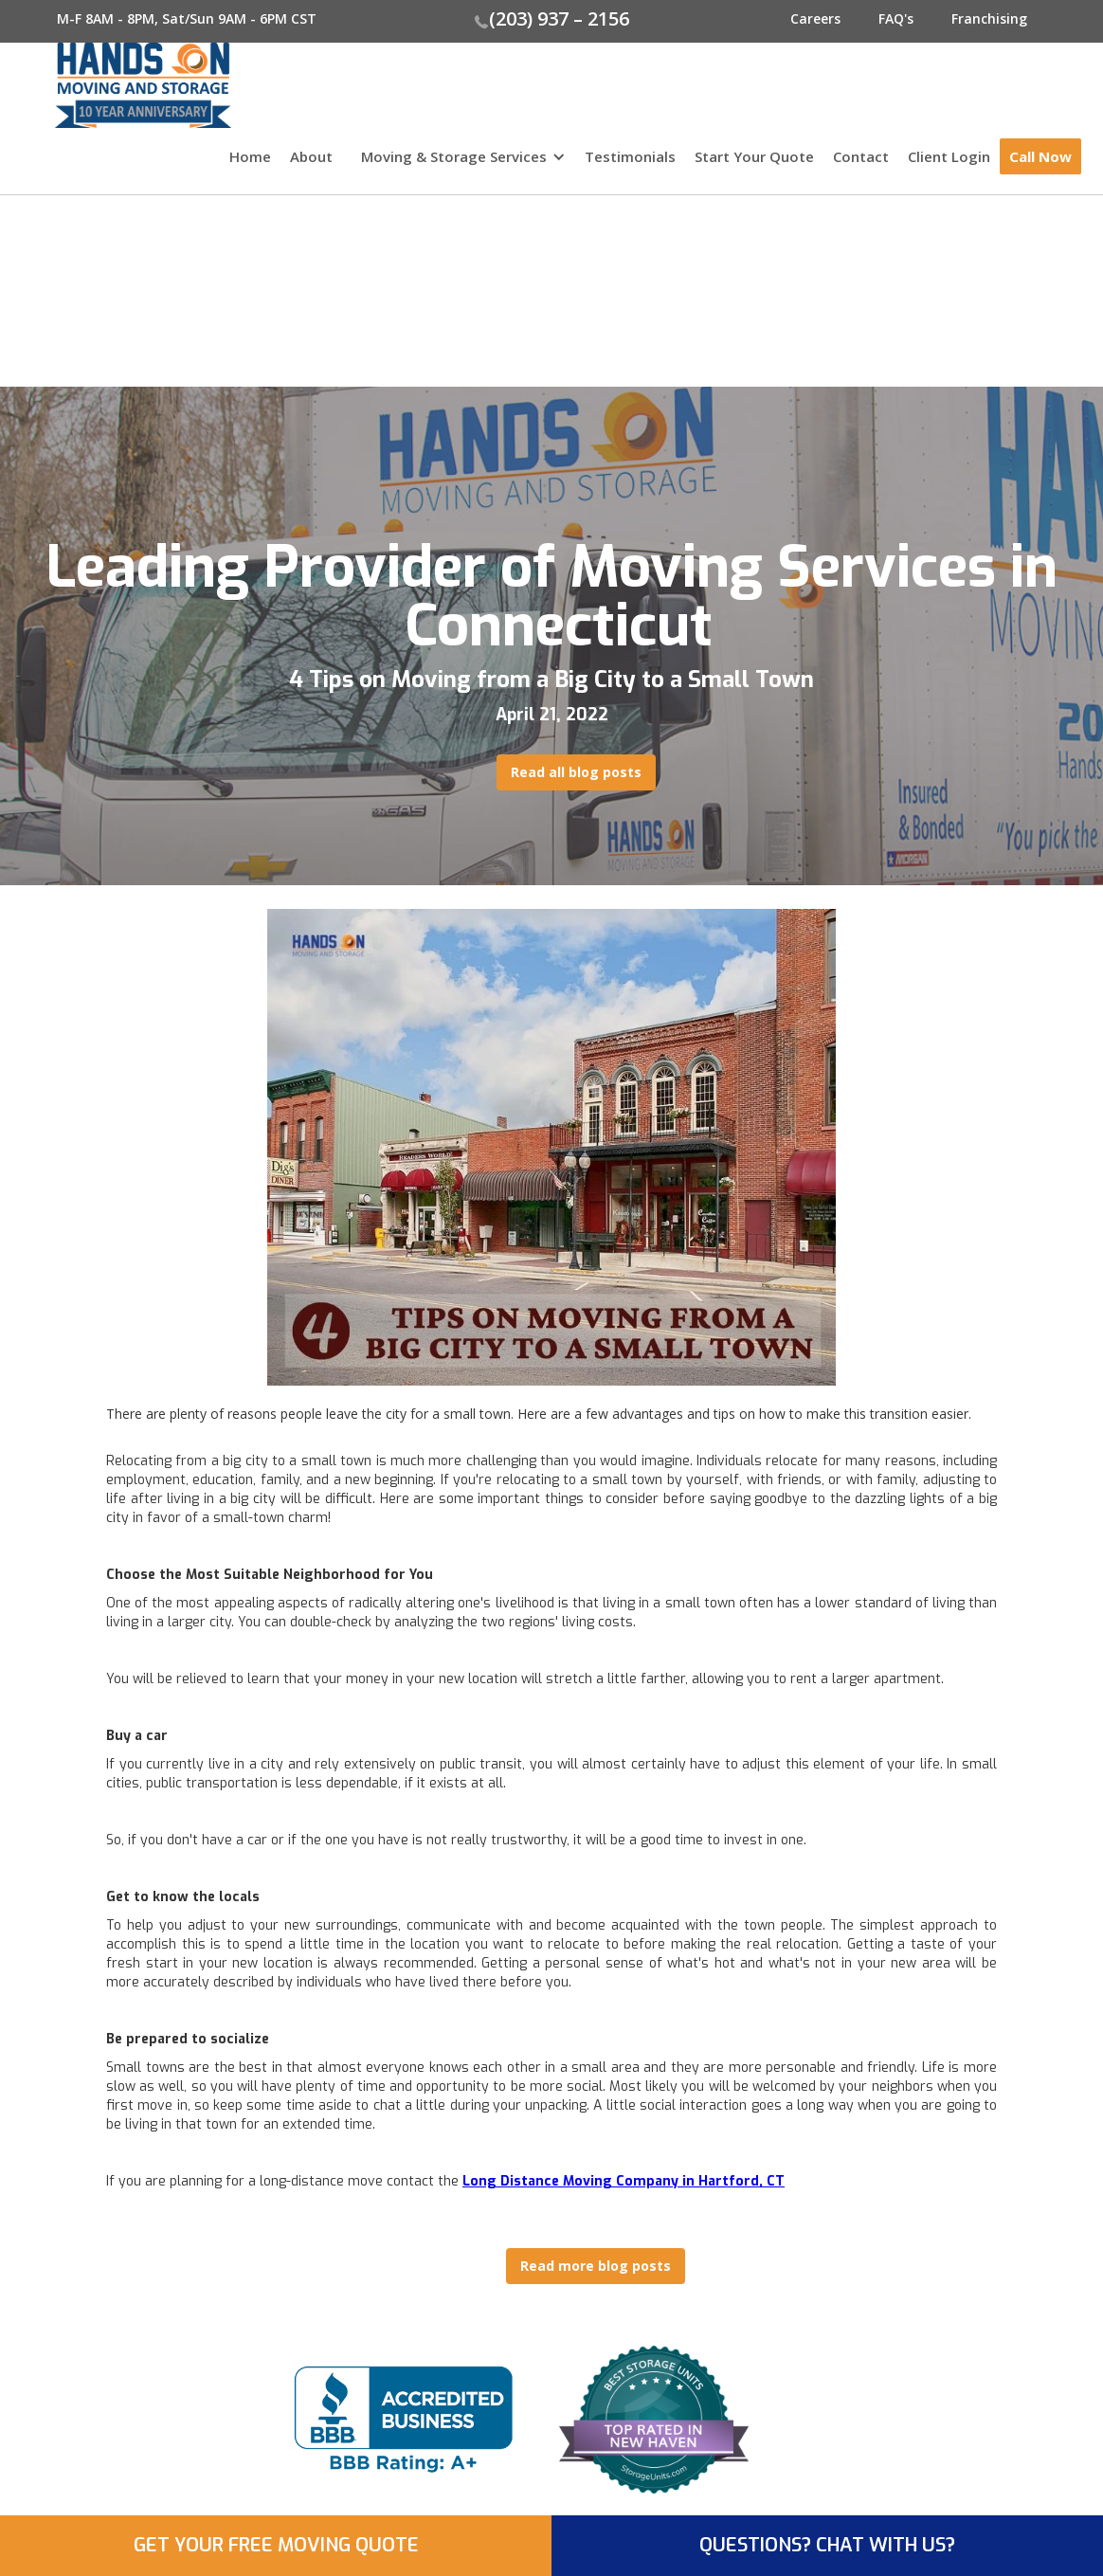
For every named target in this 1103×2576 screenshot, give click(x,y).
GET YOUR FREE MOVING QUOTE (276, 2545)
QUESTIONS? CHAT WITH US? (827, 2545)
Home (250, 156)
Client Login (949, 156)
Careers (815, 18)
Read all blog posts (576, 772)
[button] (459, 166)
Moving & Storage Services (454, 156)
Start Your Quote (754, 156)
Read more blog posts (595, 2266)
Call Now (1040, 156)
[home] (115, 85)
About (311, 156)
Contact (861, 156)
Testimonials (630, 156)
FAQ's (895, 18)
